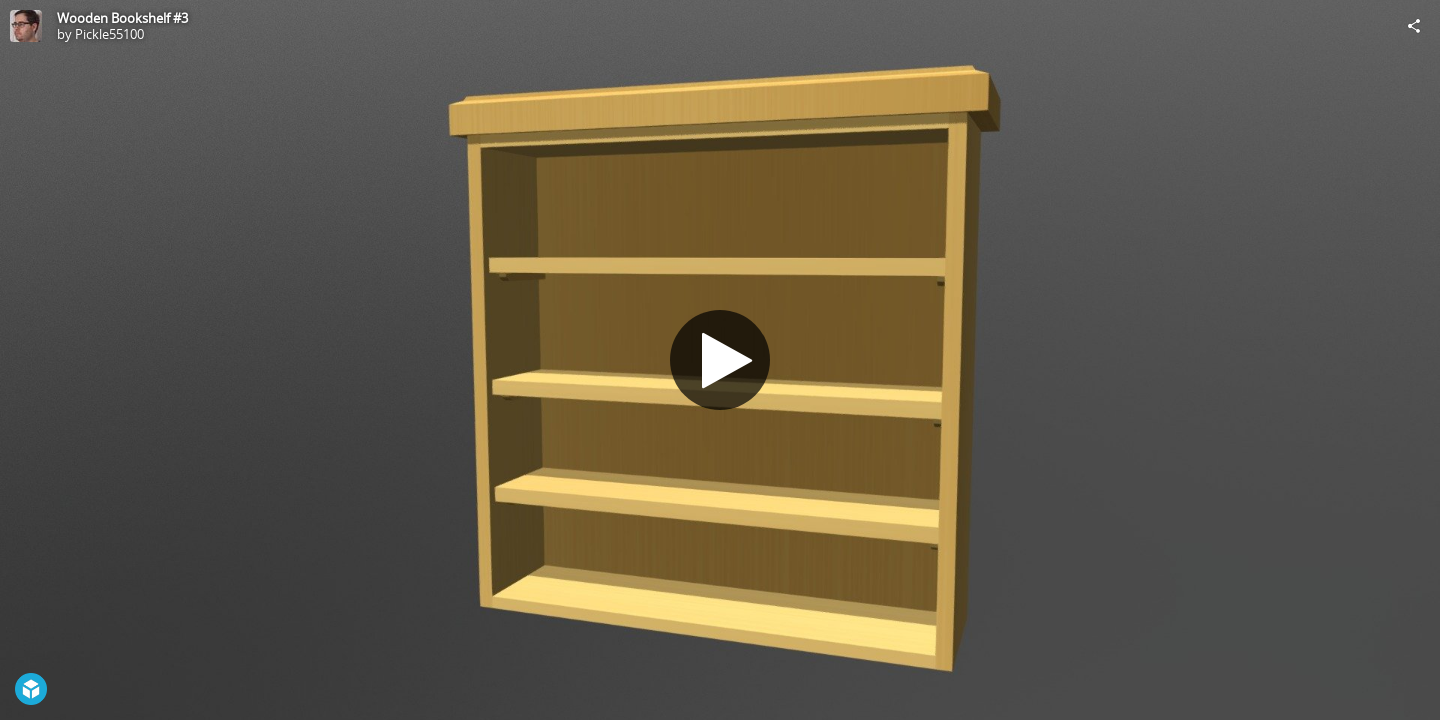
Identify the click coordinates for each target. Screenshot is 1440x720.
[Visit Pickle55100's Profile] (26, 26)
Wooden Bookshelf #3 (122, 18)
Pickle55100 (109, 34)
